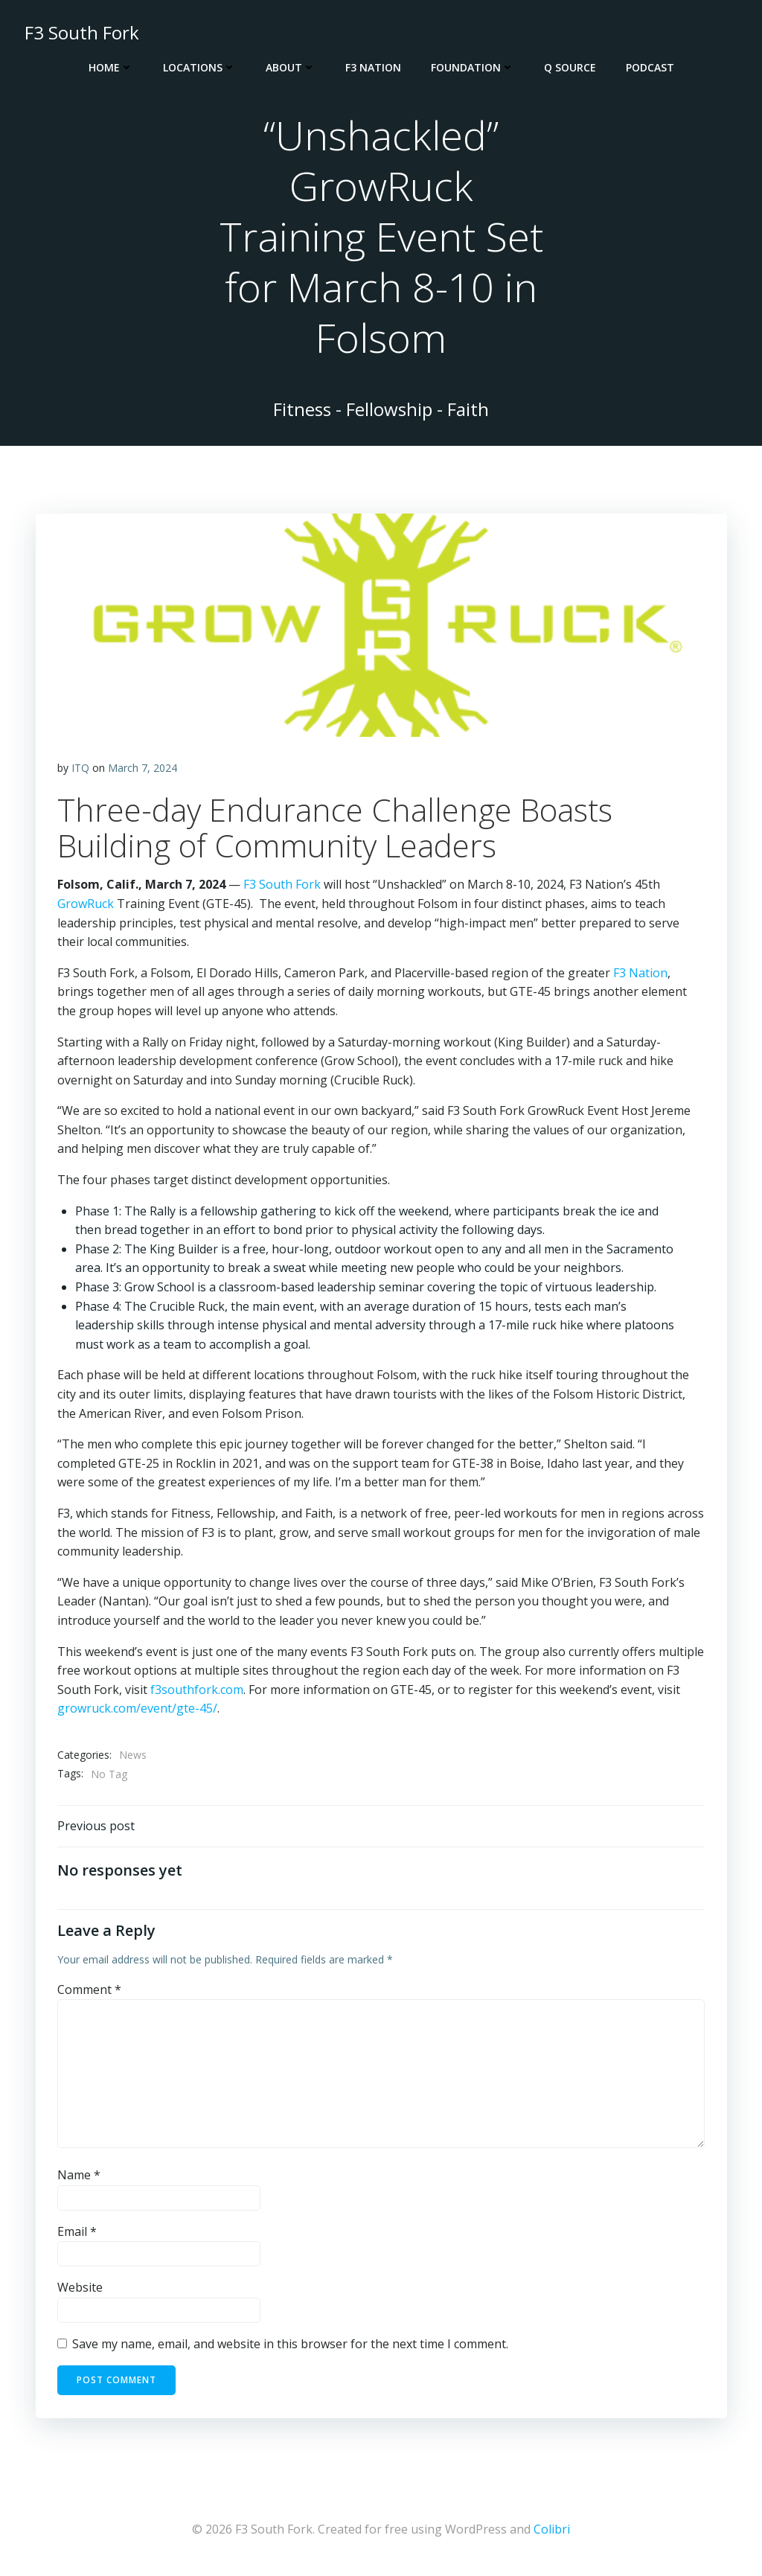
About (291, 67)
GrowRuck (85, 906)
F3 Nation (373, 67)
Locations (199, 67)
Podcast (650, 67)
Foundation (472, 67)
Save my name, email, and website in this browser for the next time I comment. (290, 2347)
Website (80, 2290)
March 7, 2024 (142, 770)
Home (111, 67)
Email (77, 2234)
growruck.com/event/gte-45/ (137, 1710)
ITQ (80, 770)
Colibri (552, 2531)
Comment (89, 1992)
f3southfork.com (196, 1692)
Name (78, 2178)
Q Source (570, 67)
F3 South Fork (282, 886)
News (133, 1757)
